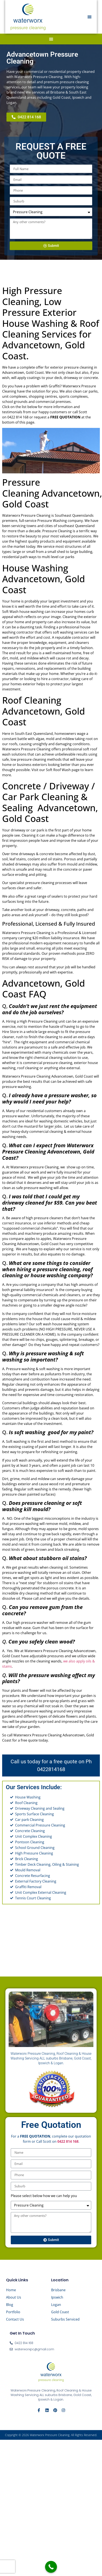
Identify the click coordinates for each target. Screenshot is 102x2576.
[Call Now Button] (51, 2567)
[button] (89, 17)
